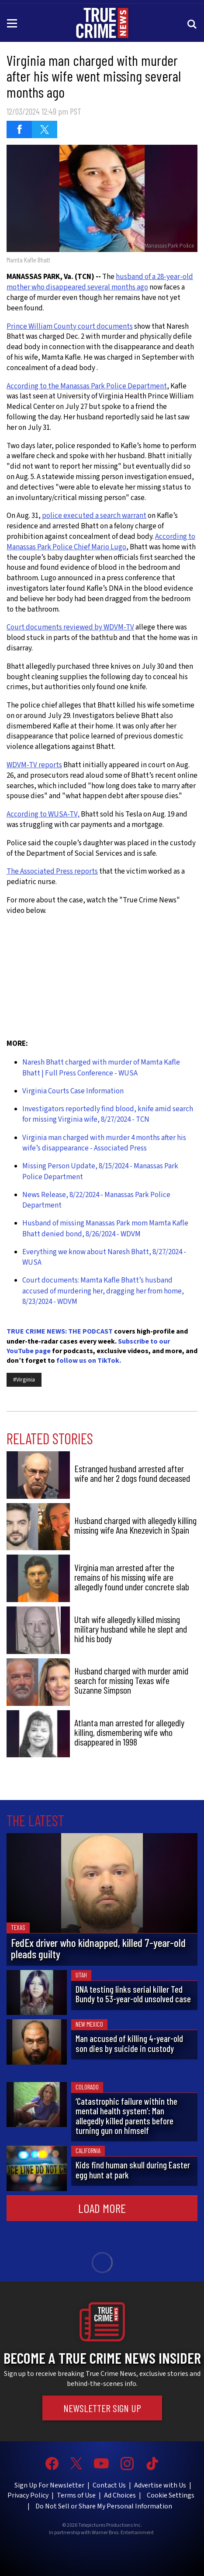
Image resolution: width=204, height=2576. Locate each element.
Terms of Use (76, 2495)
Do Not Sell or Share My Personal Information (103, 2506)
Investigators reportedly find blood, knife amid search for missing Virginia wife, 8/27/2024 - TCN (107, 1114)
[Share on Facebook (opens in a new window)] (19, 129)
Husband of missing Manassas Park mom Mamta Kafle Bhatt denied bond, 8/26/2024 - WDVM (105, 1228)
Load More (102, 2208)
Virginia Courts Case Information (73, 1091)
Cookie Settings (170, 2495)
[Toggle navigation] (13, 22)
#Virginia (24, 1379)
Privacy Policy (27, 2495)
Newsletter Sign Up (102, 2408)
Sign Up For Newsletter (49, 2485)
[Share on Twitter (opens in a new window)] (44, 129)
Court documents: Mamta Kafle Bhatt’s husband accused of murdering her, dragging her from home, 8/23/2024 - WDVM (103, 1291)
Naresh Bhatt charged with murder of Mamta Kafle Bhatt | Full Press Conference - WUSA (101, 1067)
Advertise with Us (160, 2485)
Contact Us (109, 2485)
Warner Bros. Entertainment (123, 2532)
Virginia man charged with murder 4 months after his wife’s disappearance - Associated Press (104, 1143)
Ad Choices (120, 2495)
